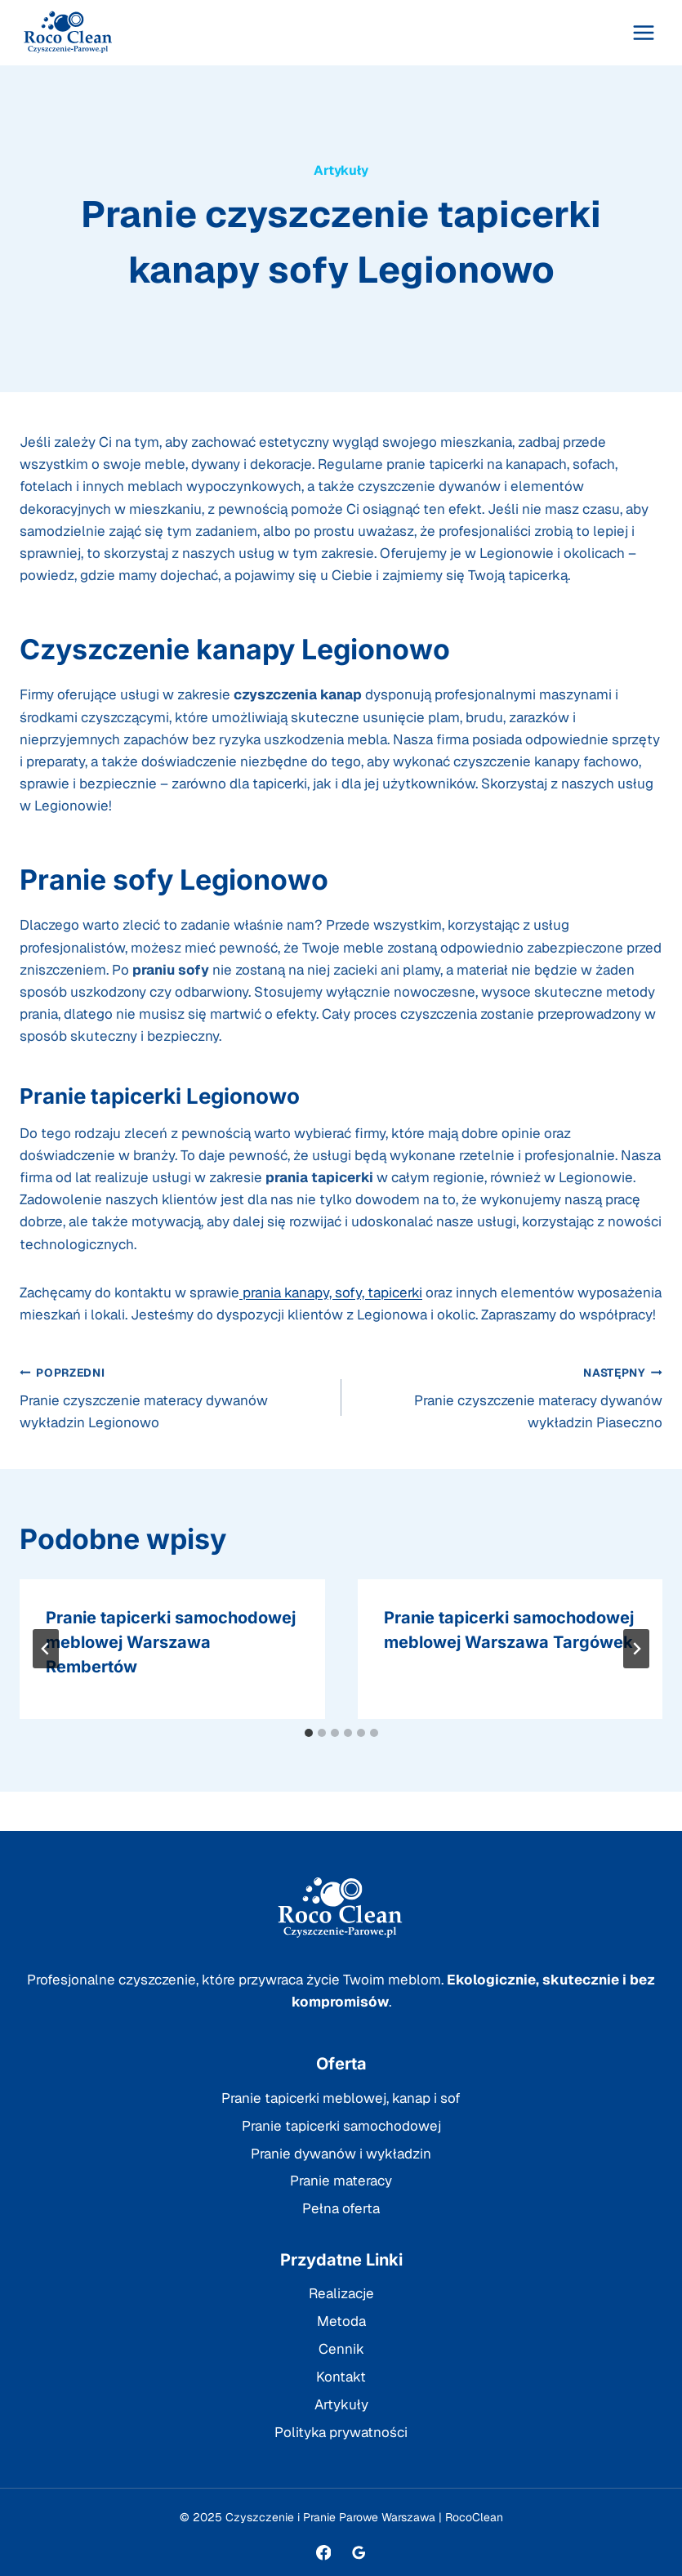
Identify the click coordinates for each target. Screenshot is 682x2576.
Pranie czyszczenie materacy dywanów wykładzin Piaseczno (509, 1396)
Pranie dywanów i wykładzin (341, 2154)
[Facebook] (323, 2553)
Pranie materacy (341, 2181)
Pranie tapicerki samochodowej (341, 2126)
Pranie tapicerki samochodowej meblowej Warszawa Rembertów (171, 1642)
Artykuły (341, 170)
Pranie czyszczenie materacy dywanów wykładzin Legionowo (174, 1396)
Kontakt (341, 2377)
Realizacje (341, 2293)
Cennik (341, 2349)
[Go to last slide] (46, 1648)
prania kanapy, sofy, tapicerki (330, 1292)
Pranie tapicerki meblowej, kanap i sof (341, 2098)
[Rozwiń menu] (643, 32)
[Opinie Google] (358, 2553)
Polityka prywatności (341, 2432)
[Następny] (636, 1648)
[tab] (309, 1733)
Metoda (341, 2321)
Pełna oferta (341, 2208)
